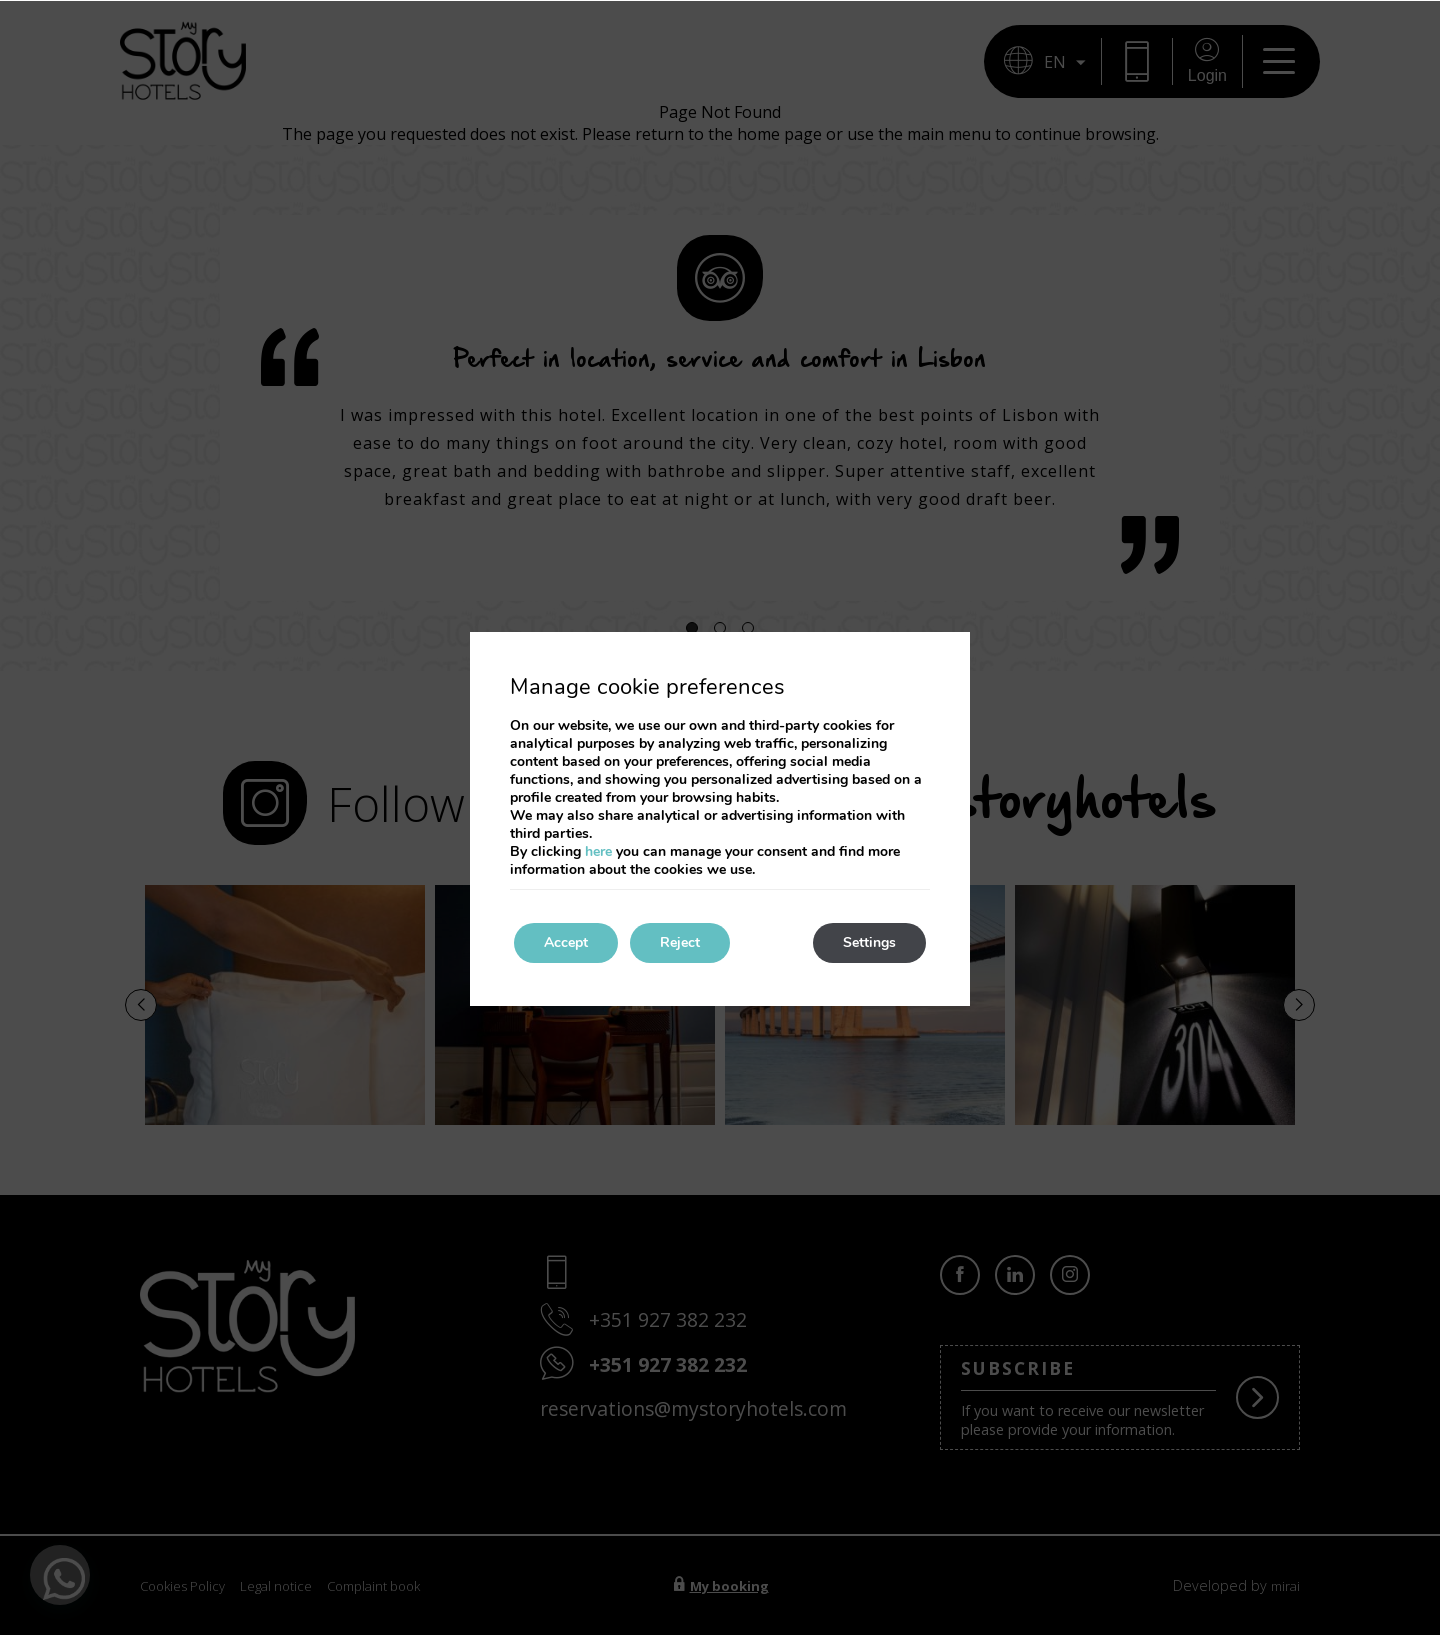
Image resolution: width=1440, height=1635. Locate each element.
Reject (680, 942)
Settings (869, 942)
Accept (566, 942)
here (598, 851)
